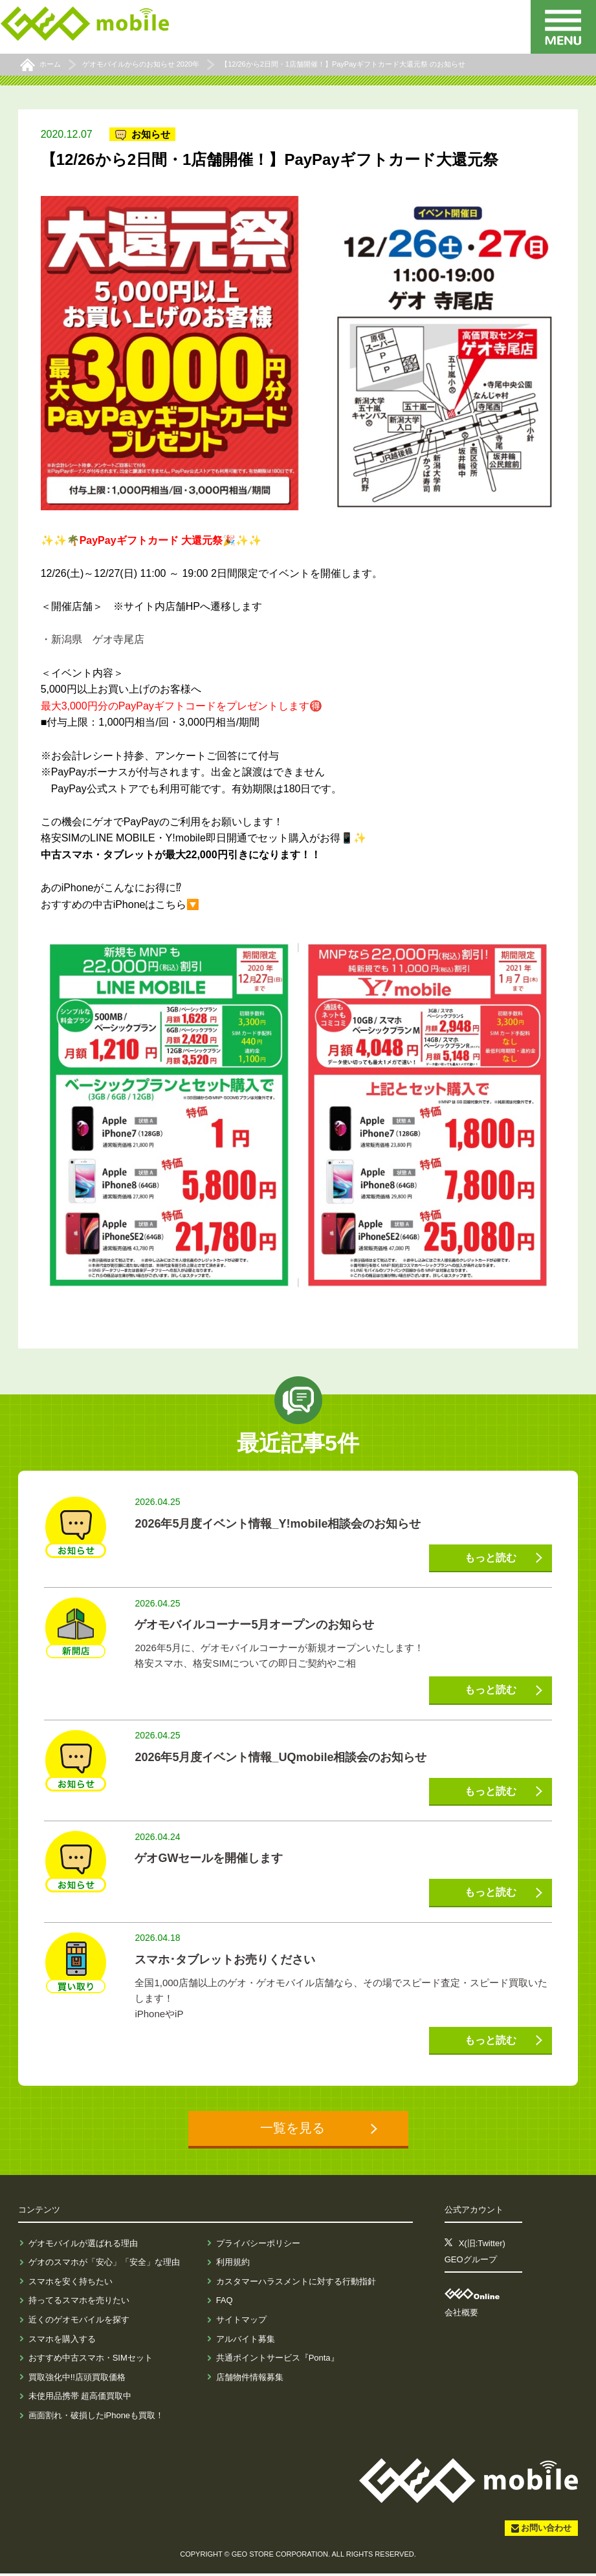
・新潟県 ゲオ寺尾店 (92, 639)
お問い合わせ (546, 2530)
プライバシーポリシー (258, 2246)
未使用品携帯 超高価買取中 (80, 2398)
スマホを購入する (62, 2341)
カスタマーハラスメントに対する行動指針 (296, 2284)
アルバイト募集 (245, 2341)
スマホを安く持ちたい (70, 2284)
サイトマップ (241, 2322)
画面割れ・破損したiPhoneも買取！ (96, 2418)
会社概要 (461, 2315)
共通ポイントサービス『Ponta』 (277, 2360)
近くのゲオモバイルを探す (78, 2322)
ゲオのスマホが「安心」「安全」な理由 (104, 2264)
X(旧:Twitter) (482, 2246)
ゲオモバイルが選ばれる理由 (83, 2246)
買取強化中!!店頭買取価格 (77, 2380)
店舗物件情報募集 (249, 2380)
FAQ (224, 2303)
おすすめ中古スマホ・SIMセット (90, 2360)
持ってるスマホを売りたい (78, 2303)
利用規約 (233, 2264)
